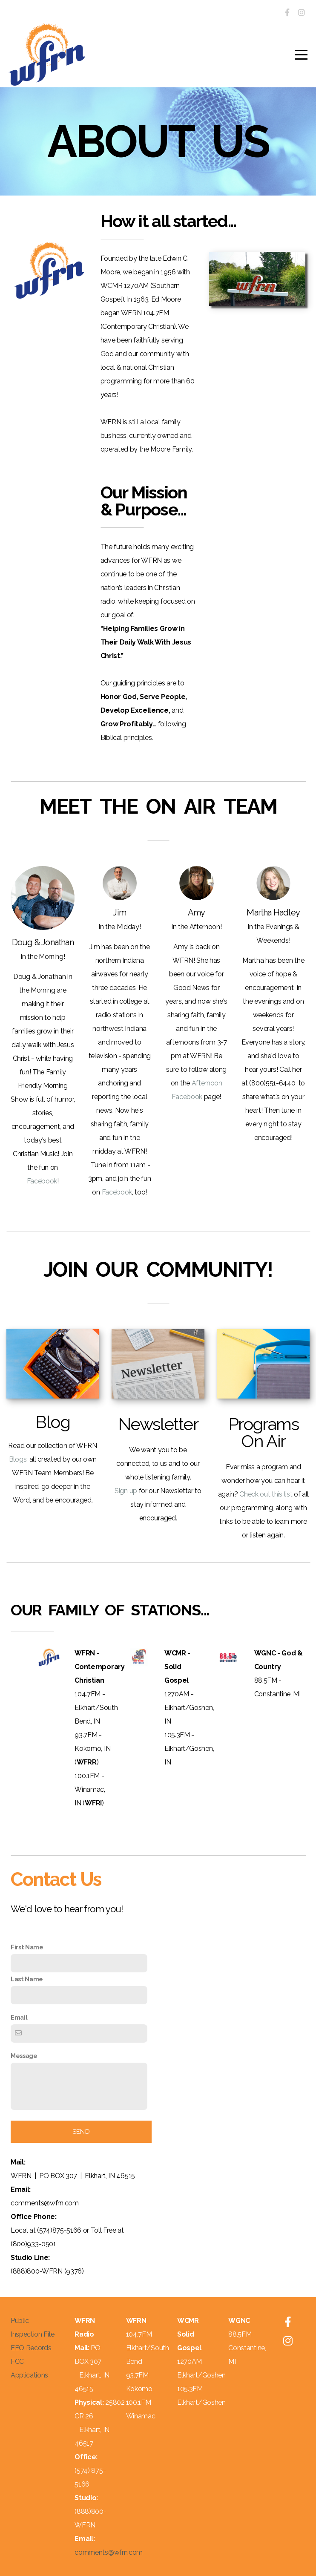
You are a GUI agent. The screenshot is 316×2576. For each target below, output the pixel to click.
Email (19, 2017)
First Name (27, 1947)
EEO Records (31, 2348)
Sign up (126, 1491)
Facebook (42, 1181)
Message (24, 2055)
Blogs (17, 1459)
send (81, 2132)
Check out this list (265, 1494)
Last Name (27, 1979)
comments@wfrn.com (109, 2552)
